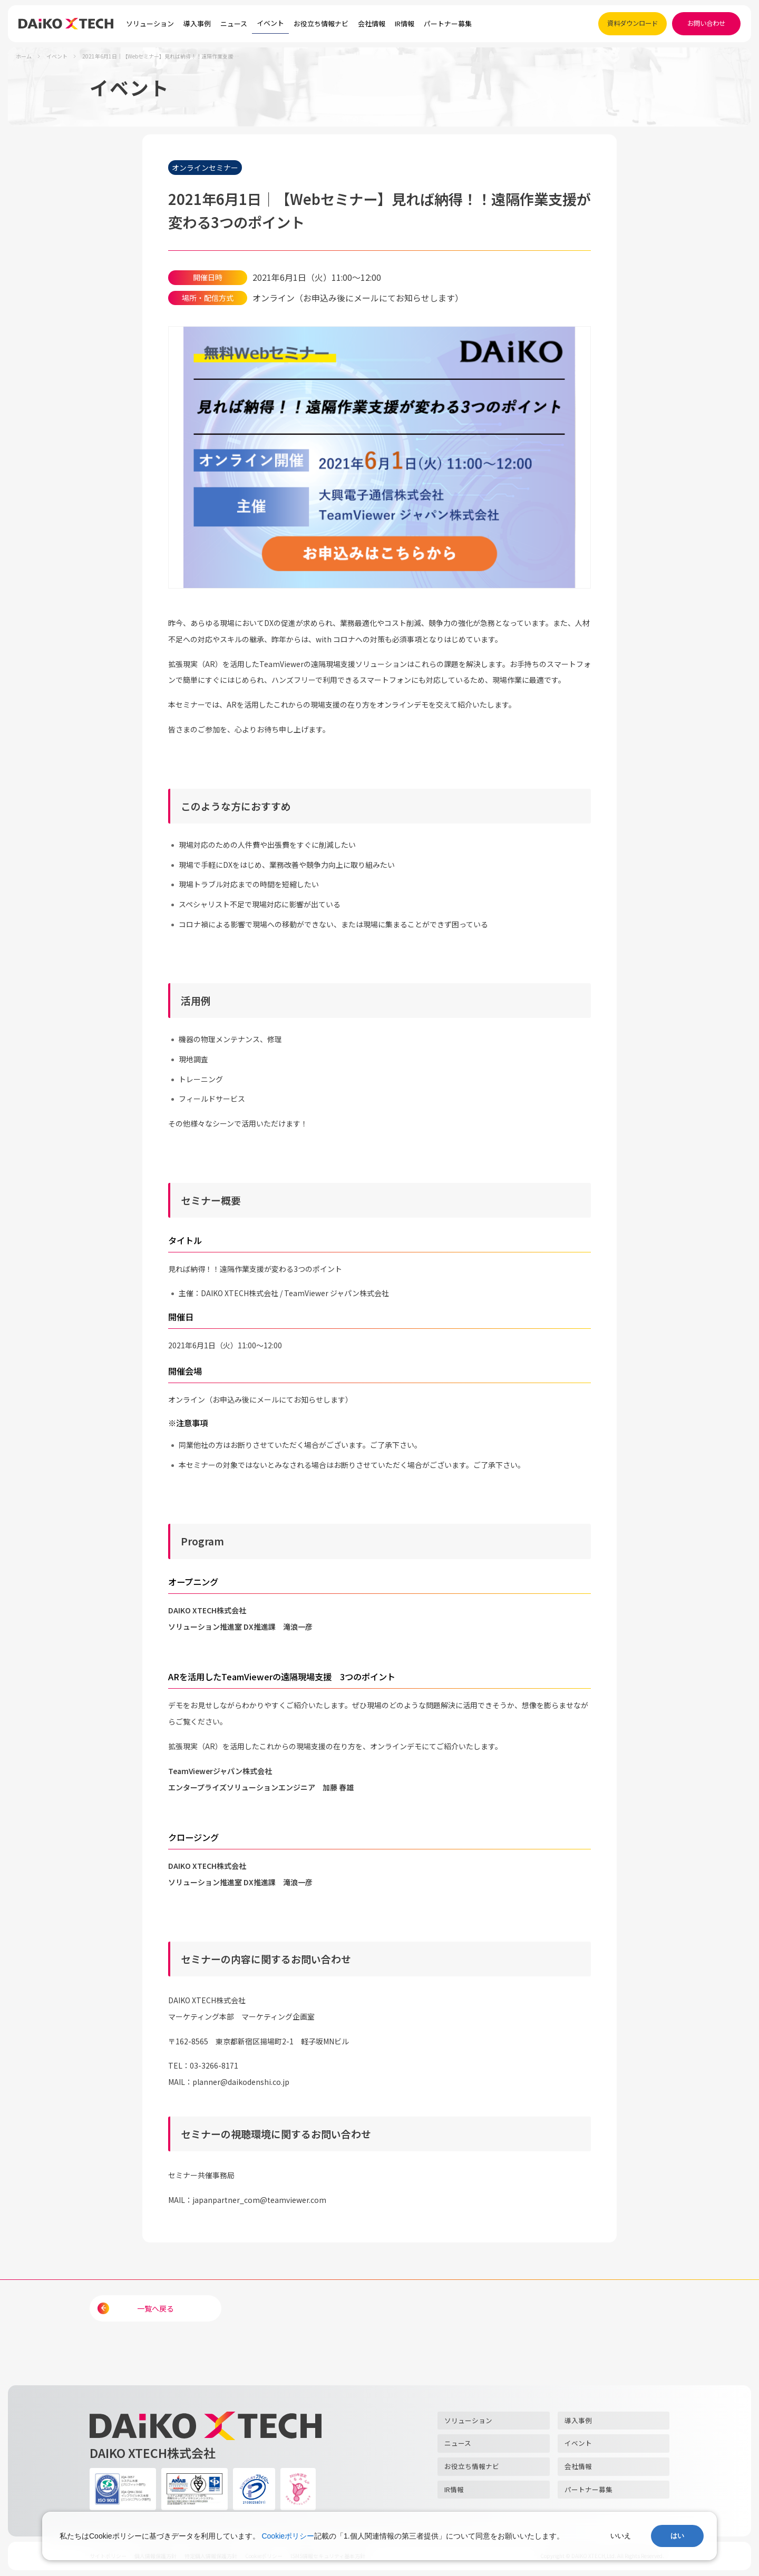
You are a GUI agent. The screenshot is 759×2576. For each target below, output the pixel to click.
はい (677, 2536)
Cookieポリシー (287, 2536)
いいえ (620, 2536)
